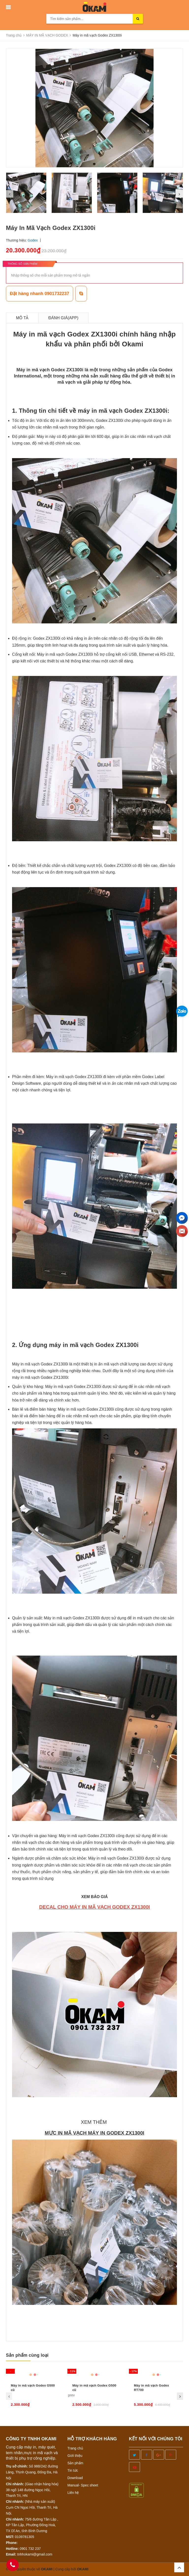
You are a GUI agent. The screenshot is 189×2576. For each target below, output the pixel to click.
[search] (138, 19)
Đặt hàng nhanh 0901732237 (39, 293)
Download (75, 2478)
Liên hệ (73, 2493)
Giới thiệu (74, 2456)
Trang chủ (75, 2448)
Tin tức (72, 2470)
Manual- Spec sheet (82, 2485)
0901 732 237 (30, 2549)
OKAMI (83, 2569)
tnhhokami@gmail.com (34, 2554)
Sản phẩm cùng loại (27, 2355)
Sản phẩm (75, 2463)
